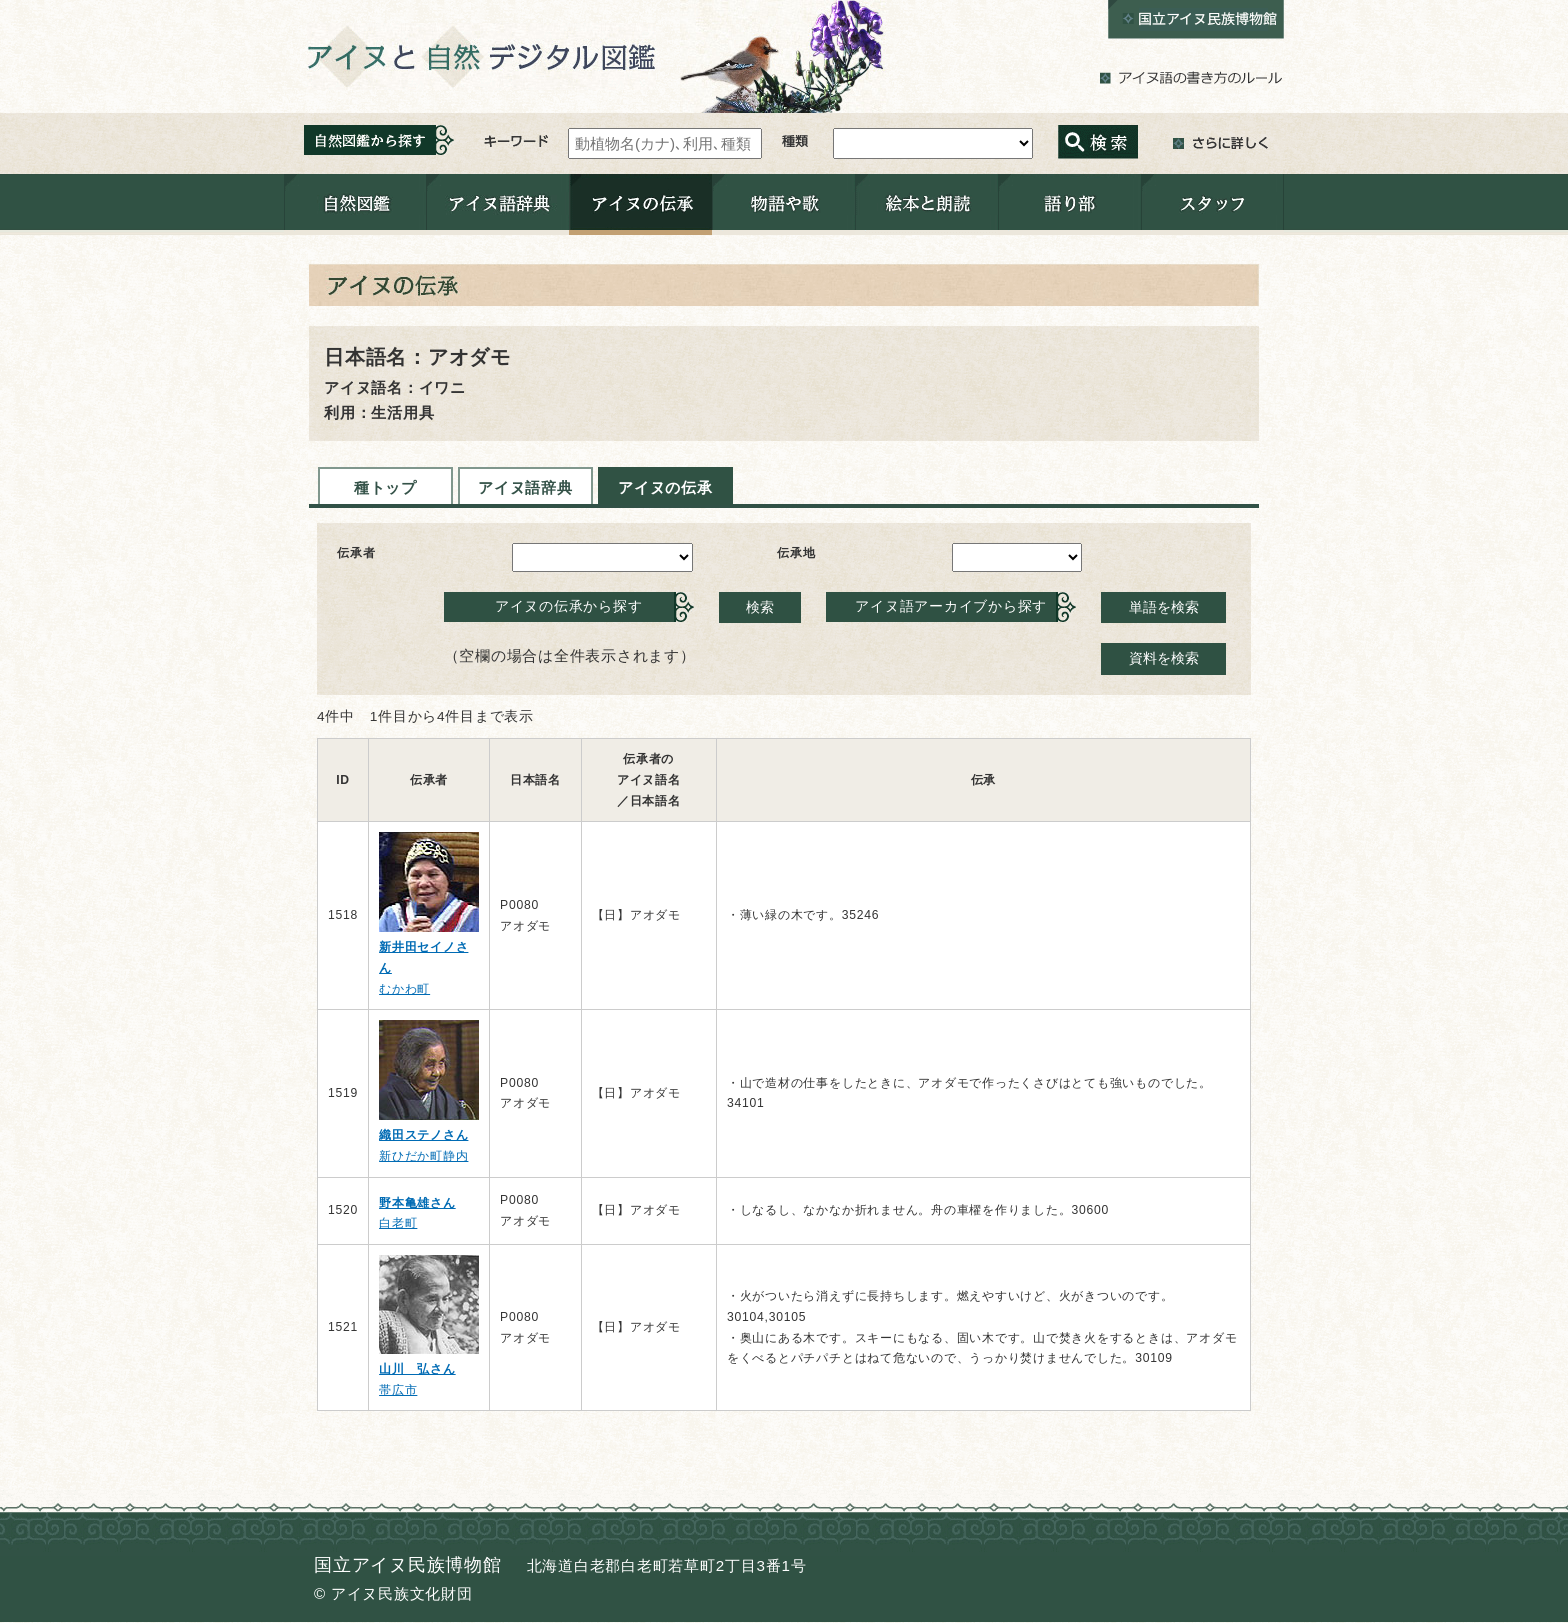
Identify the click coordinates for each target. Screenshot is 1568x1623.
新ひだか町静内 (423, 1156)
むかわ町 (404, 989)
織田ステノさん (423, 1135)
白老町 (398, 1223)
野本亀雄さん (417, 1203)
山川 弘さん (417, 1369)
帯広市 (398, 1390)
